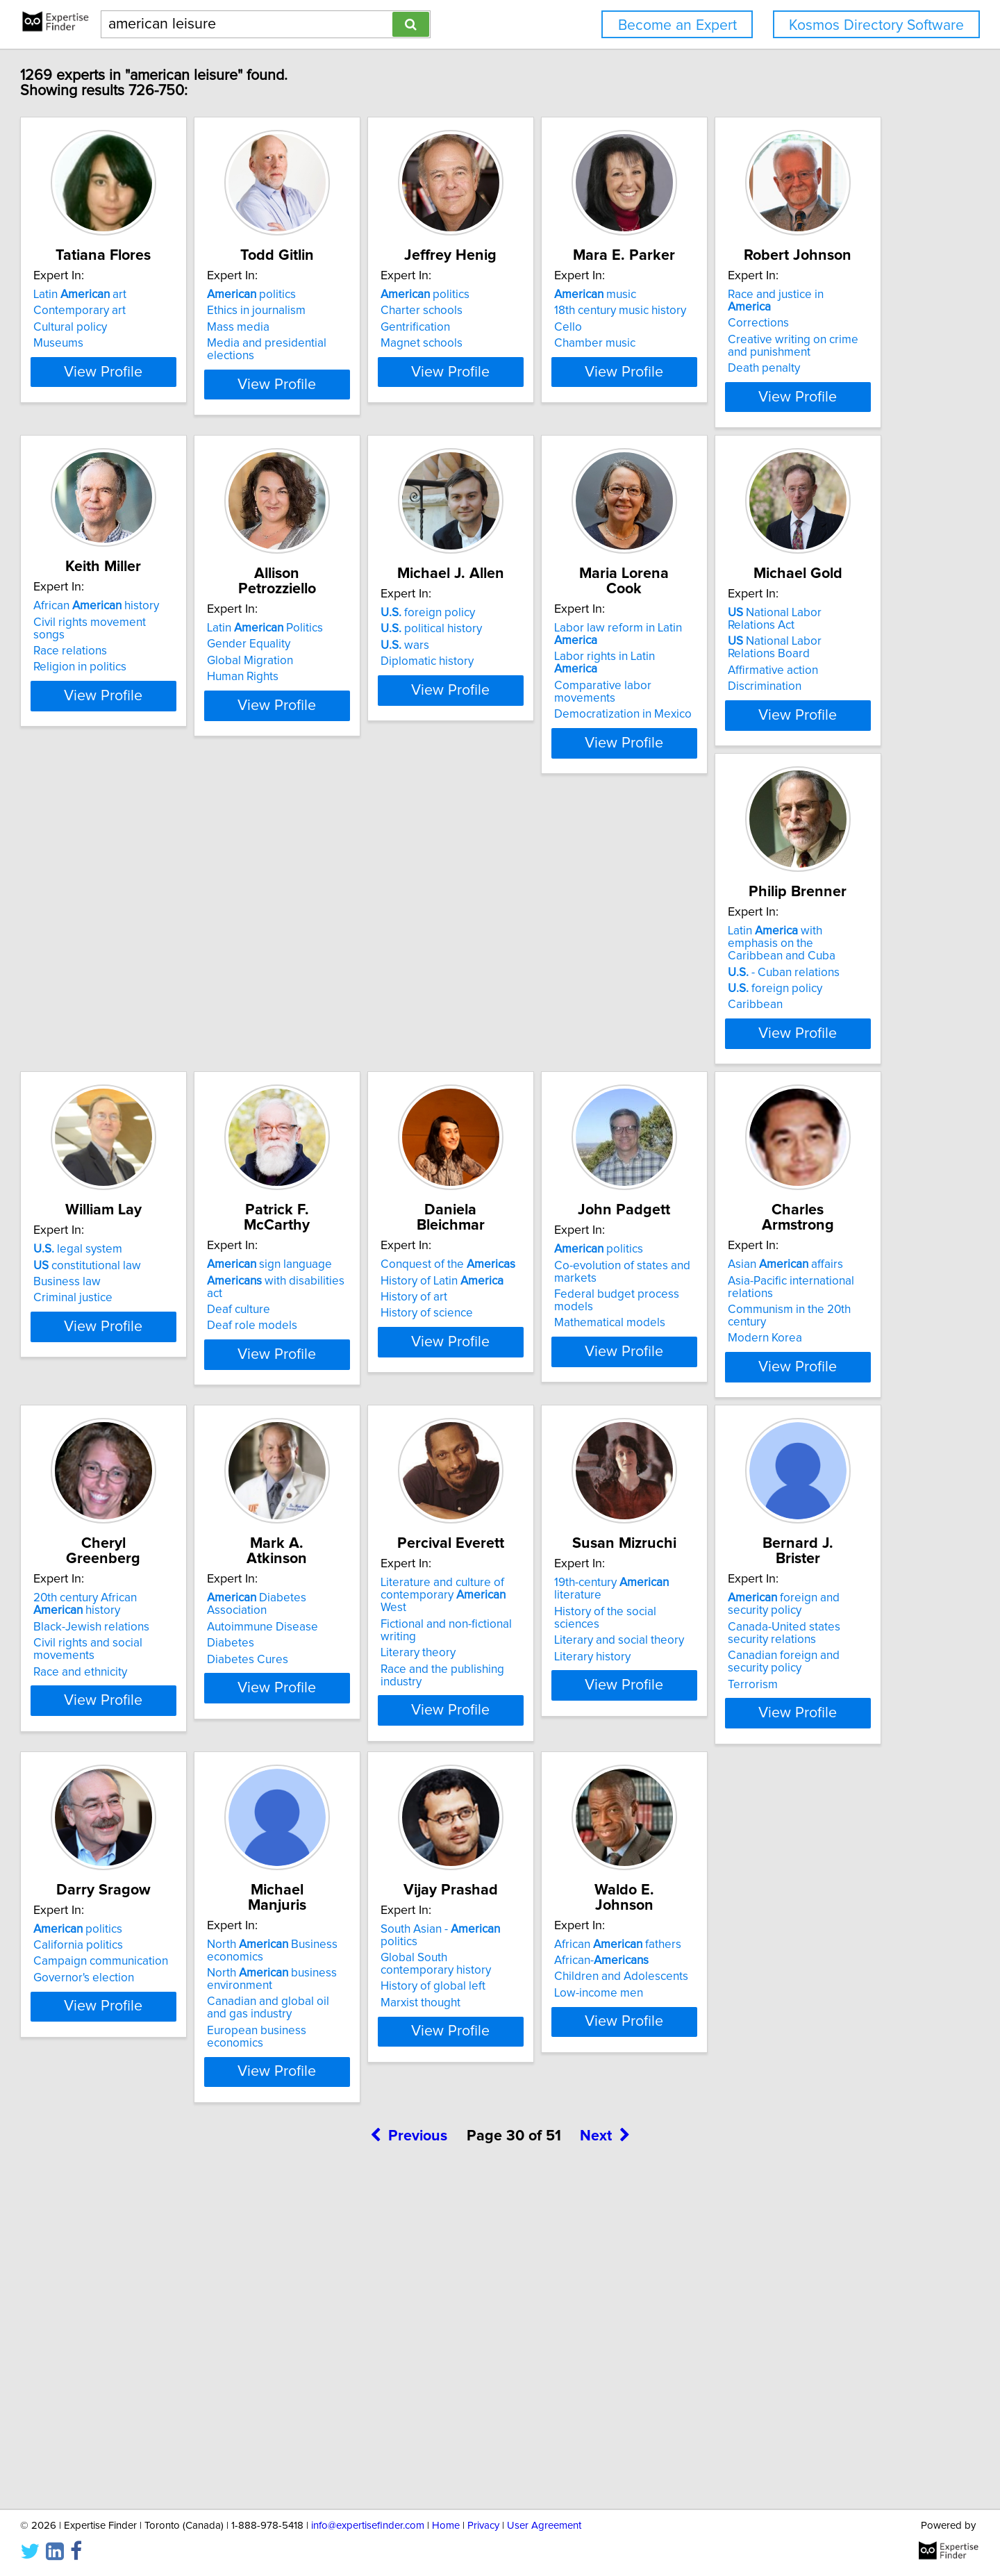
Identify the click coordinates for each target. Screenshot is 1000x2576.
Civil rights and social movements (183, 1662)
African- (144, 2294)
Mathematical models (568, 1347)
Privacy (483, 2525)
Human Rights (549, 674)
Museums (122, 343)
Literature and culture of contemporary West (590, 1623)
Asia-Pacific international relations (809, 1302)
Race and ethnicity (143, 1678)
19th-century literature (804, 1617)
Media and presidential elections (389, 343)
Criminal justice (761, 1004)
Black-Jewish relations (154, 1646)
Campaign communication (372, 1980)
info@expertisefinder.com (367, 2525)
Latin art (143, 294)
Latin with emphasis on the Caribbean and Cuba (594, 962)
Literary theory (550, 1662)
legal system (766, 956)
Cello (735, 327)
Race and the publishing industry (597, 1678)
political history (772, 641)
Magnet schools (554, 343)
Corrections (127, 641)
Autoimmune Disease (360, 1633)
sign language (159, 1286)
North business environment (578, 1982)
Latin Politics (571, 625)
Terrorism (122, 2034)
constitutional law (775, 972)
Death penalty (133, 686)
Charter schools (554, 310)
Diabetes (328, 1650)
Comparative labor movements (177, 988)
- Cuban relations (569, 984)
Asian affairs (779, 1286)
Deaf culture (128, 1319)
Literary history (760, 1666)
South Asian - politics (801, 1948)
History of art (338, 1319)
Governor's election (355, 1996)
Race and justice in (167, 625)
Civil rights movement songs (378, 634)
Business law (755, 988)
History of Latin (366, 1302)
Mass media (336, 327)
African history (368, 618)
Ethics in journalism (354, 310)
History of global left (774, 1993)
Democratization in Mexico (165, 1004)
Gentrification (548, 327)
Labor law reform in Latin (183, 956)
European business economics (592, 2034)
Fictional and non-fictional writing (598, 1646)
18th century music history (787, 310)
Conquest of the (372, 1286)
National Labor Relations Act (386, 956)
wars (746, 658)
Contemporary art (143, 310)
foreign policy (769, 625)
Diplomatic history (768, 674)
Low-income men (141, 2327)
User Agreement (544, 2525)
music (762, 294)
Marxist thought (761, 2009)
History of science (351, 1335)
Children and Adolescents (164, 2311)
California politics (349, 1964)
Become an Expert (677, 25)
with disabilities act (174, 1302)
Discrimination (341, 1017)
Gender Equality (555, 641)
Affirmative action (350, 1001)
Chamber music (762, 343)
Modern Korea (759, 1335)
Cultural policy (133, 327)
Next (605, 2458)
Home (446, 2525)
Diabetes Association (386, 1617)
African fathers (160, 2278)
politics (349, 294)
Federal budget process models (596, 1332)
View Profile (184, 409)
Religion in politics (351, 667)
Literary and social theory (786, 1650)
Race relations (341, 651)
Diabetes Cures (345, 1666)
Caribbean (540, 1017)
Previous (408, 2458)
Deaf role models (142, 1335)
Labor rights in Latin (170, 972)
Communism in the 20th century (803, 1319)
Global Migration (556, 658)
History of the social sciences (797, 1633)
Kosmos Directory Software (876, 25)
